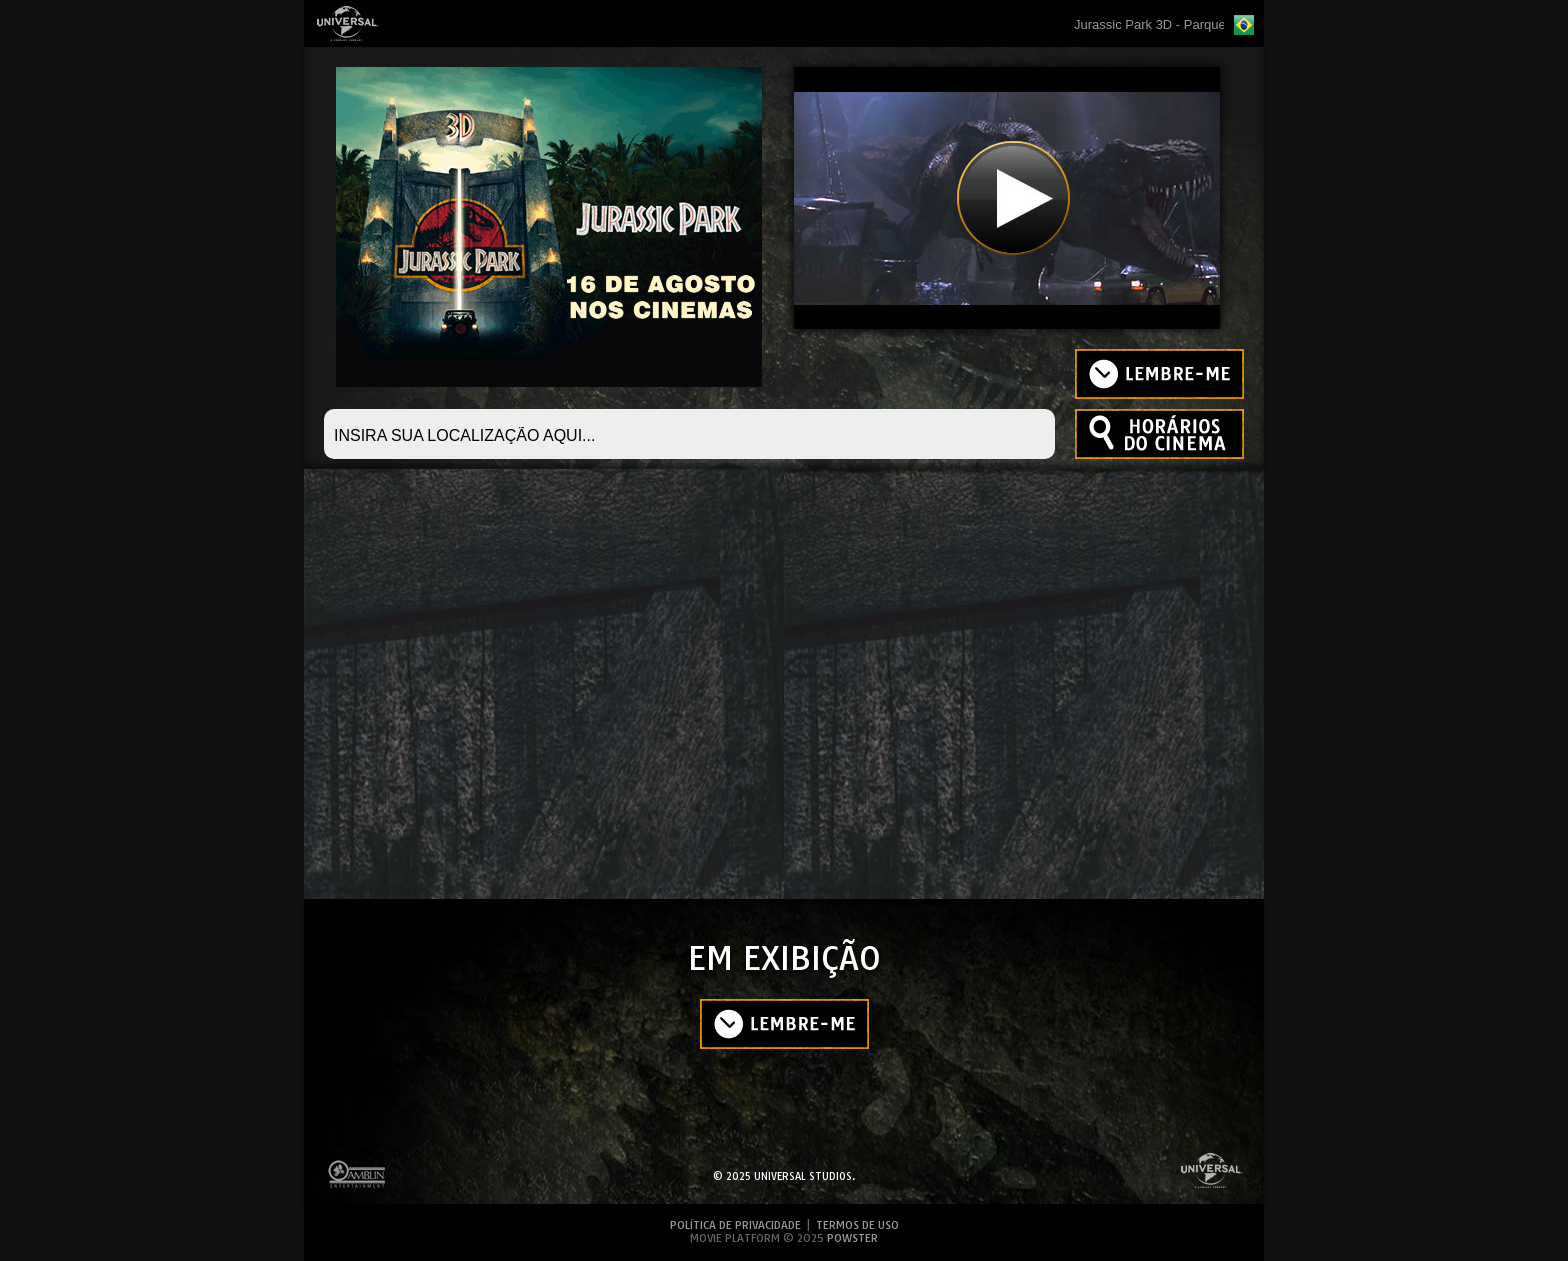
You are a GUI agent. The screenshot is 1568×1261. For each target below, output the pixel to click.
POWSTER (852, 1238)
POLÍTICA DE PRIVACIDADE (737, 1225)
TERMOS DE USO (857, 1225)
